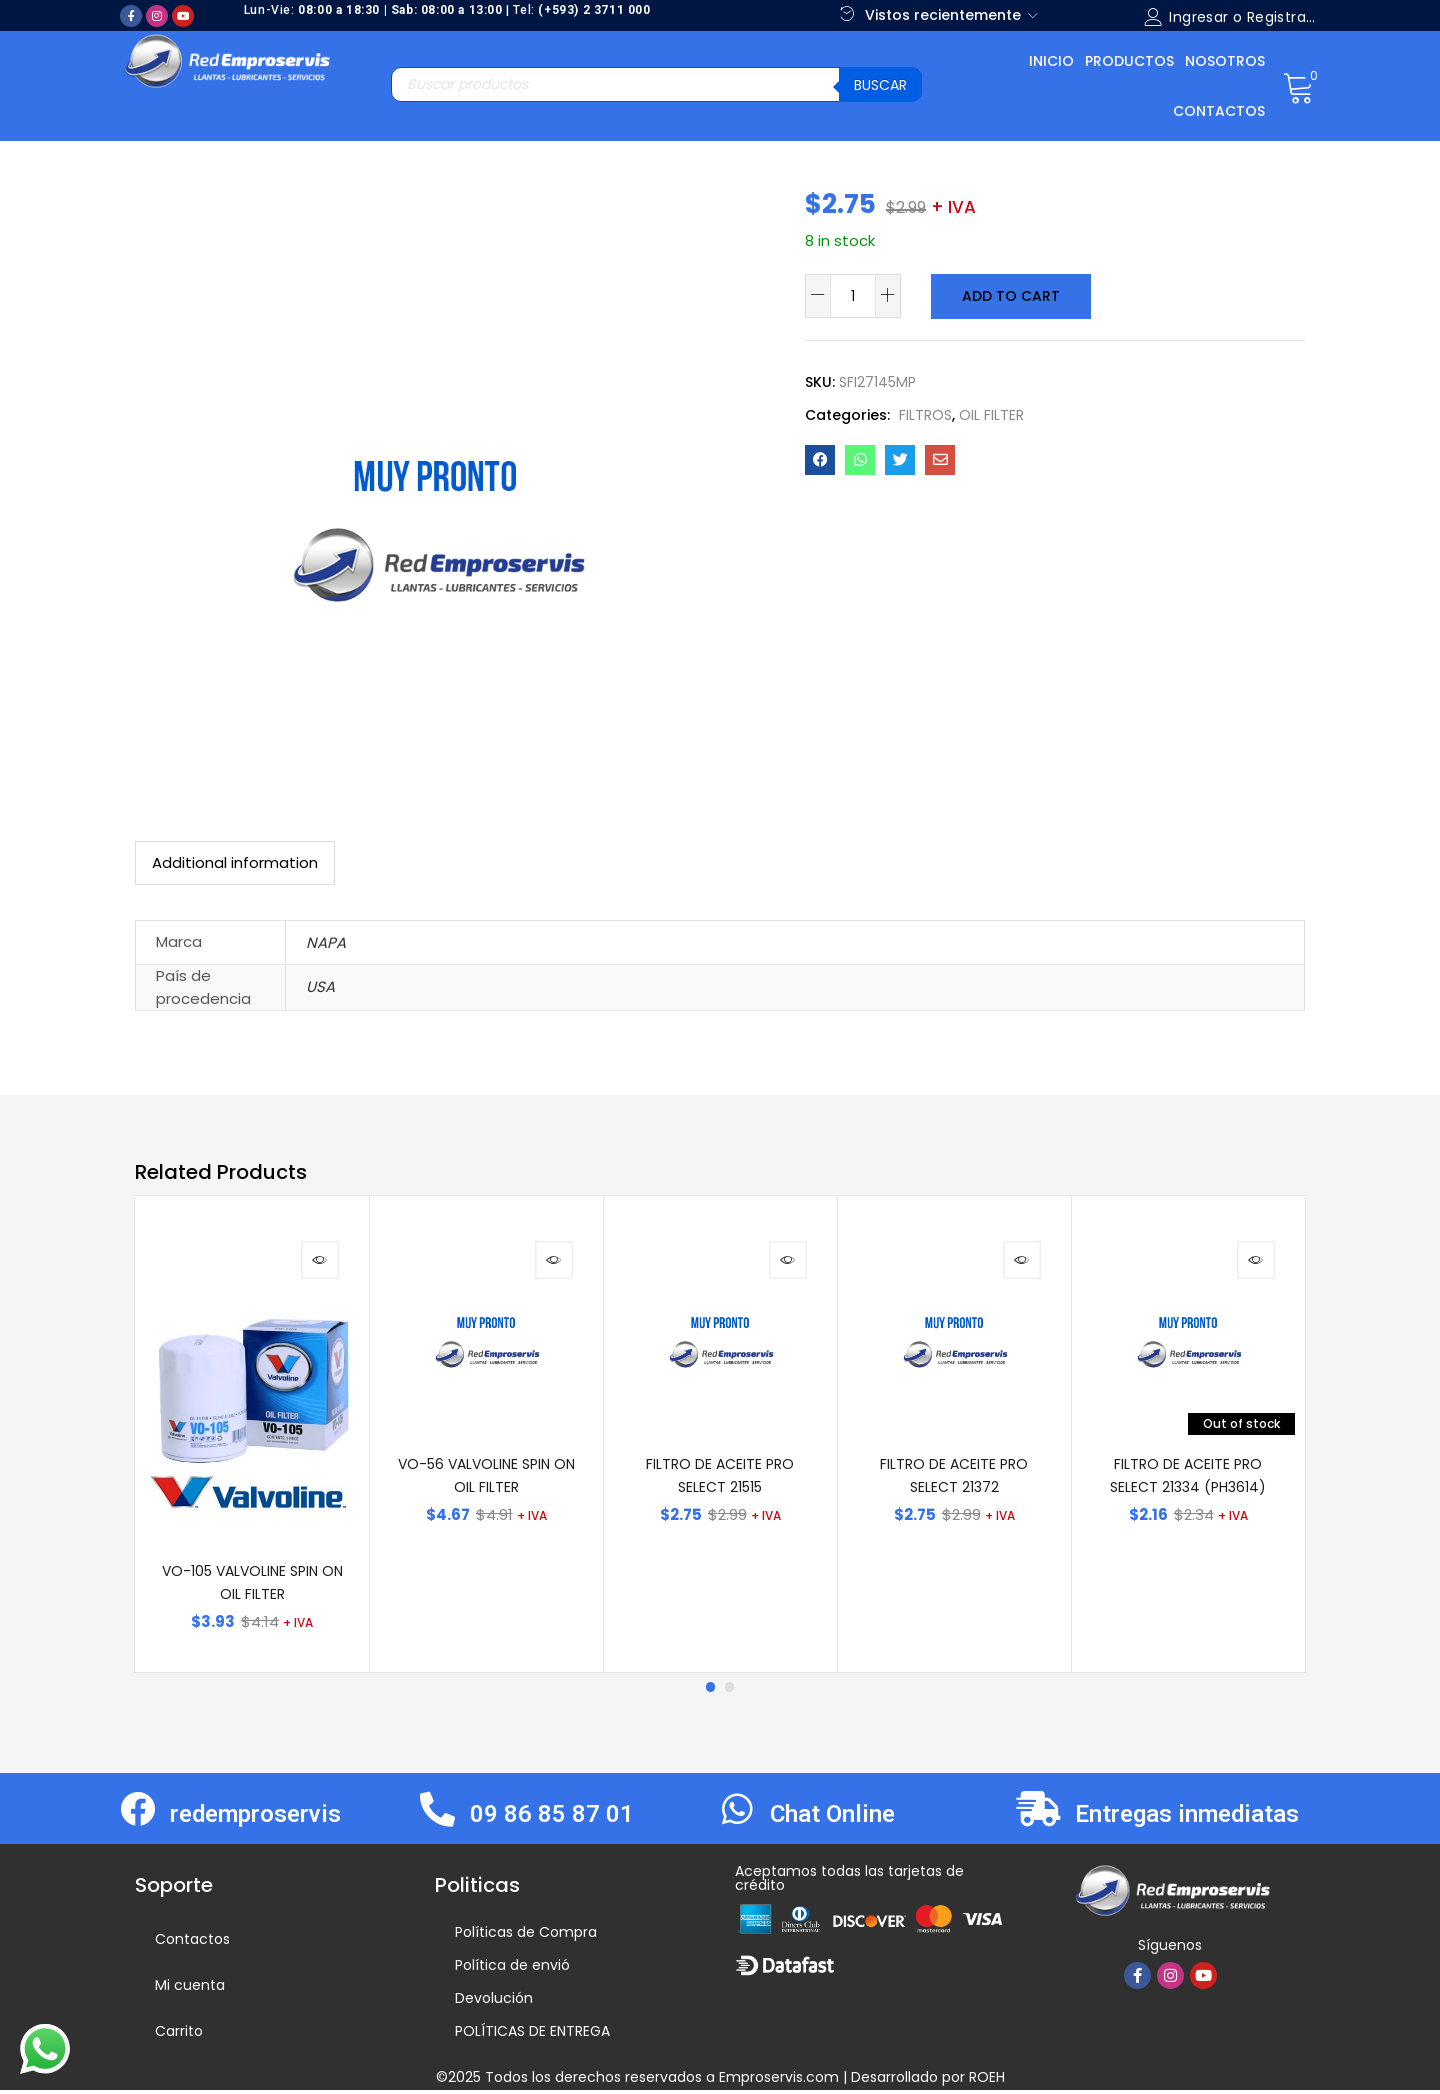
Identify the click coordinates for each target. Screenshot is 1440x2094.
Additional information (235, 862)
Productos (1129, 61)
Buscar (880, 85)
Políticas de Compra (526, 1936)
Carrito (179, 2035)
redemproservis (255, 1818)
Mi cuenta (190, 1989)
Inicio (1051, 61)
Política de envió (512, 1969)
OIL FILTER (991, 414)
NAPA (326, 942)
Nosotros (1225, 61)
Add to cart (1009, 296)
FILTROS (925, 414)
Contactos (1219, 111)
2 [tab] (730, 1691)
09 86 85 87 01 (552, 1818)
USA (320, 986)
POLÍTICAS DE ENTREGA (532, 2035)
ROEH (987, 2081)
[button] (1298, 86)
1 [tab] (710, 1691)
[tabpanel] (252, 1436)
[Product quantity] (853, 296)
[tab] (235, 863)
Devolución (494, 2002)
